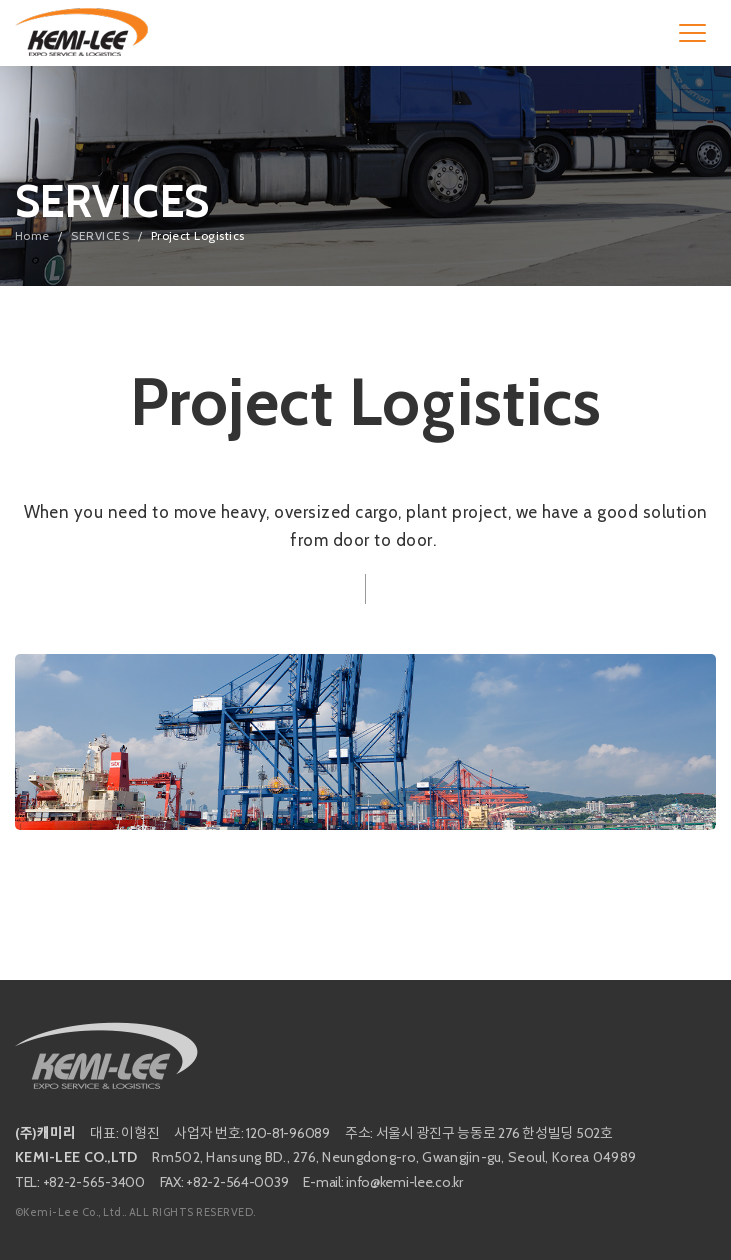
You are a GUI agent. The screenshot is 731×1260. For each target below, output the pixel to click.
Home (32, 235)
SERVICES (100, 235)
